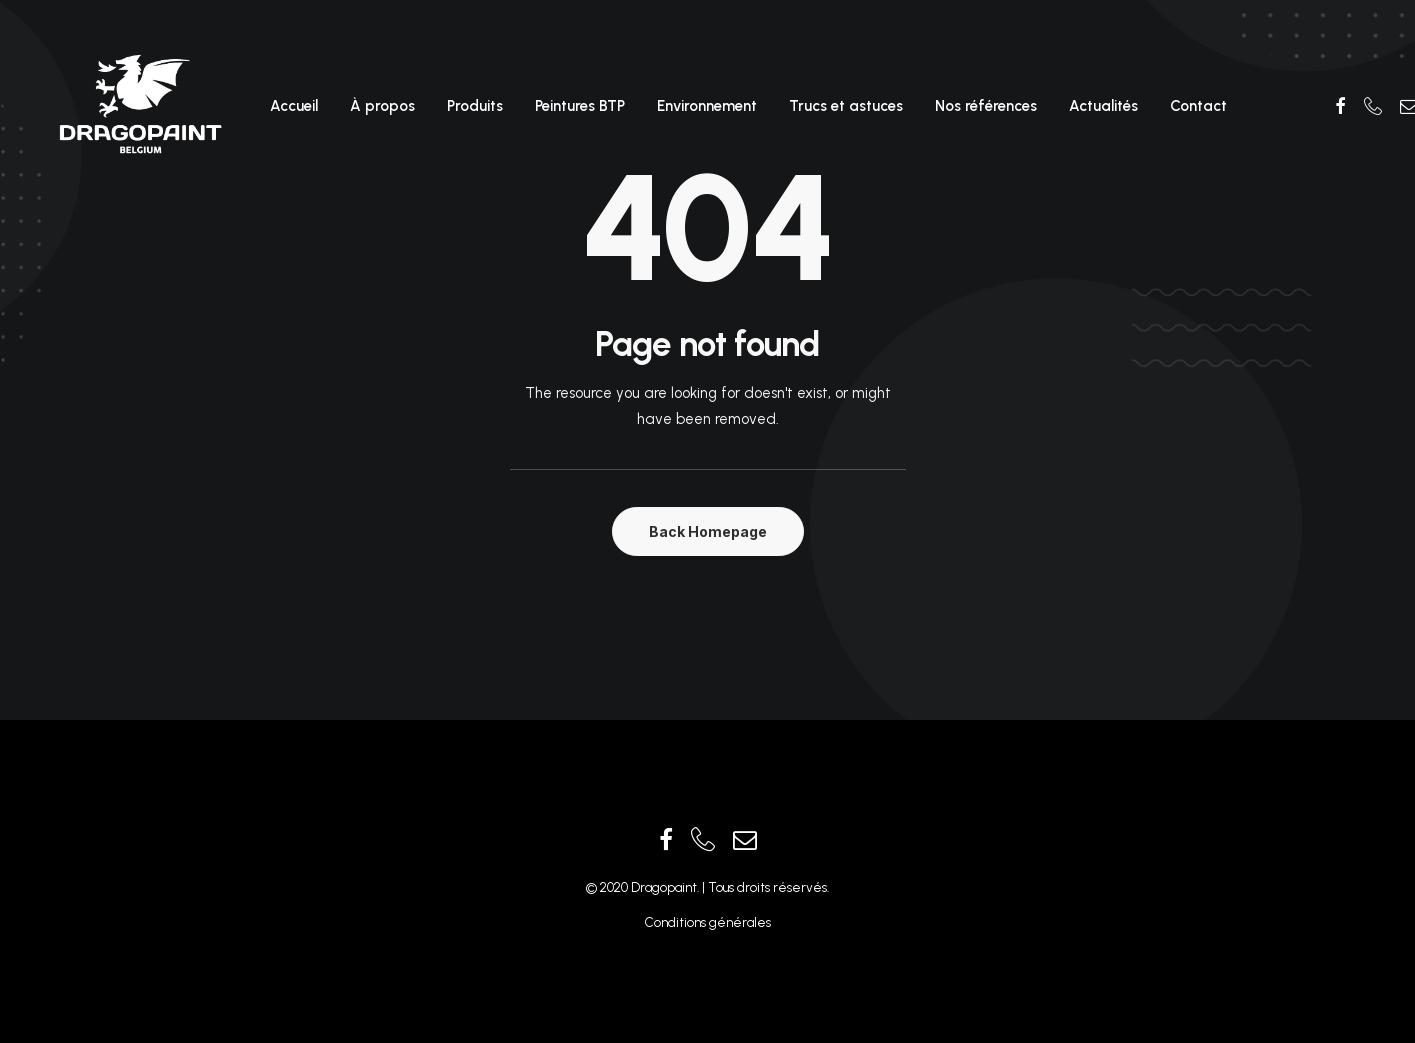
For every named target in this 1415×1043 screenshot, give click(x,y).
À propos (382, 106)
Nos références (986, 106)
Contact (1198, 106)
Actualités (1103, 106)
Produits (475, 106)
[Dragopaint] (139, 106)
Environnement (707, 106)
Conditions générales (708, 922)
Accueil (294, 106)
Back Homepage (708, 531)
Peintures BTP (580, 106)
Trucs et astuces (846, 106)
